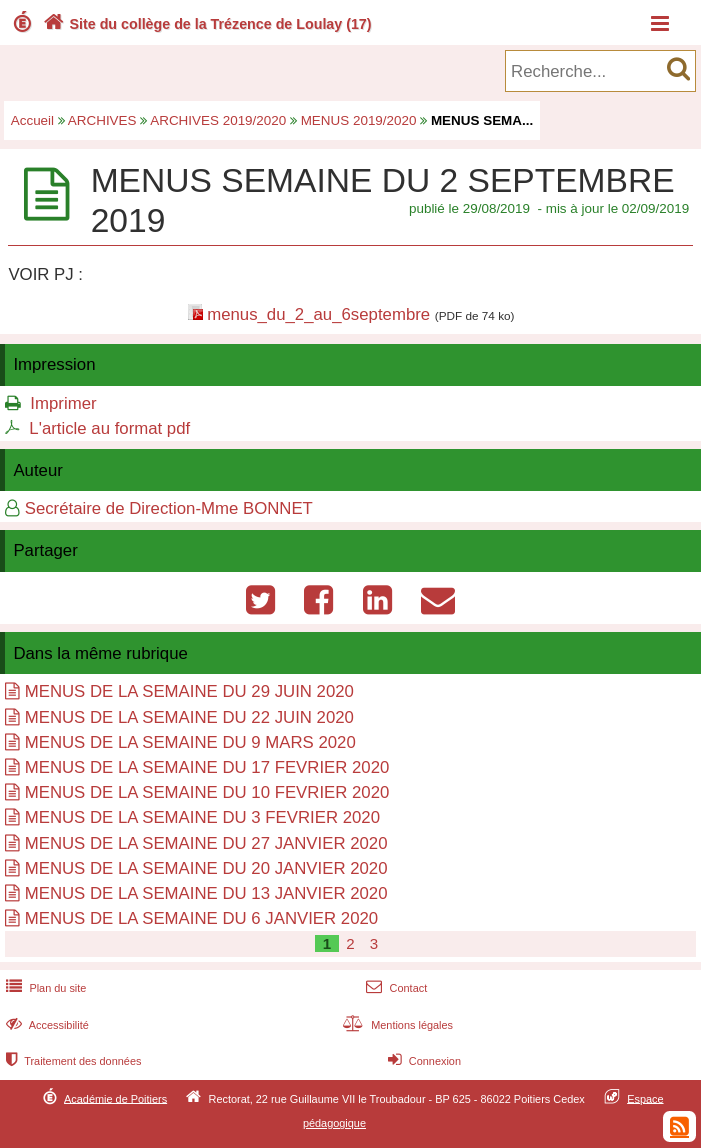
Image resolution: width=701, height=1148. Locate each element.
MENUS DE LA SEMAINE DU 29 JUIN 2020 (189, 691)
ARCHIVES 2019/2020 (218, 120)
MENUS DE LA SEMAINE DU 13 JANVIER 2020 (206, 893)
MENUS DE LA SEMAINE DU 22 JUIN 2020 (189, 717)
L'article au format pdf (109, 428)
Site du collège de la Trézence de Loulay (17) (205, 24)
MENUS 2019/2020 (359, 120)
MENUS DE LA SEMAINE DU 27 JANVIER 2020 (206, 843)
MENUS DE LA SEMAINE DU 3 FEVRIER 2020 (202, 817)
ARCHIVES (102, 120)
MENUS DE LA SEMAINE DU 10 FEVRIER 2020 (207, 792)
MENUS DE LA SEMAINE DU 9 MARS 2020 (190, 742)
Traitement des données (71, 1061)
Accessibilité (45, 1025)
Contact (394, 988)
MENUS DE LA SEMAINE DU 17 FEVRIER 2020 (207, 767)
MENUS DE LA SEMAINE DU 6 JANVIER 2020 (201, 918)
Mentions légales (396, 1025)
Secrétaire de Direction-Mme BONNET (169, 508)
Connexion (422, 1061)
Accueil (32, 120)
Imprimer (63, 403)
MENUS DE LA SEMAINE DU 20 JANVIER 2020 (206, 868)
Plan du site (44, 988)
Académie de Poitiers (115, 1098)
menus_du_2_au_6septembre (318, 314)
